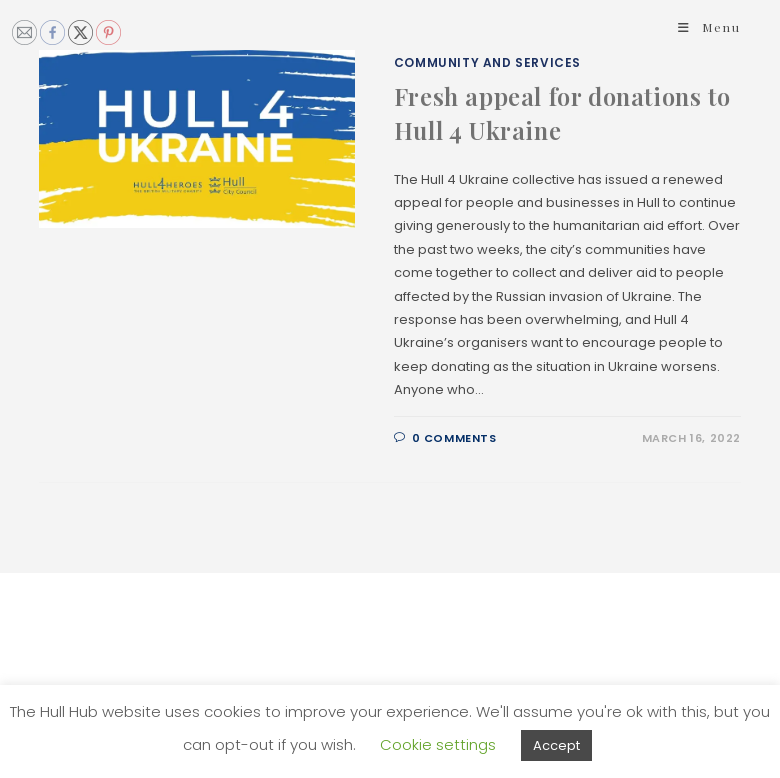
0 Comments (454, 438)
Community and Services (487, 62)
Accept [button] (556, 745)
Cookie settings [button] (438, 744)
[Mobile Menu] (709, 27)
